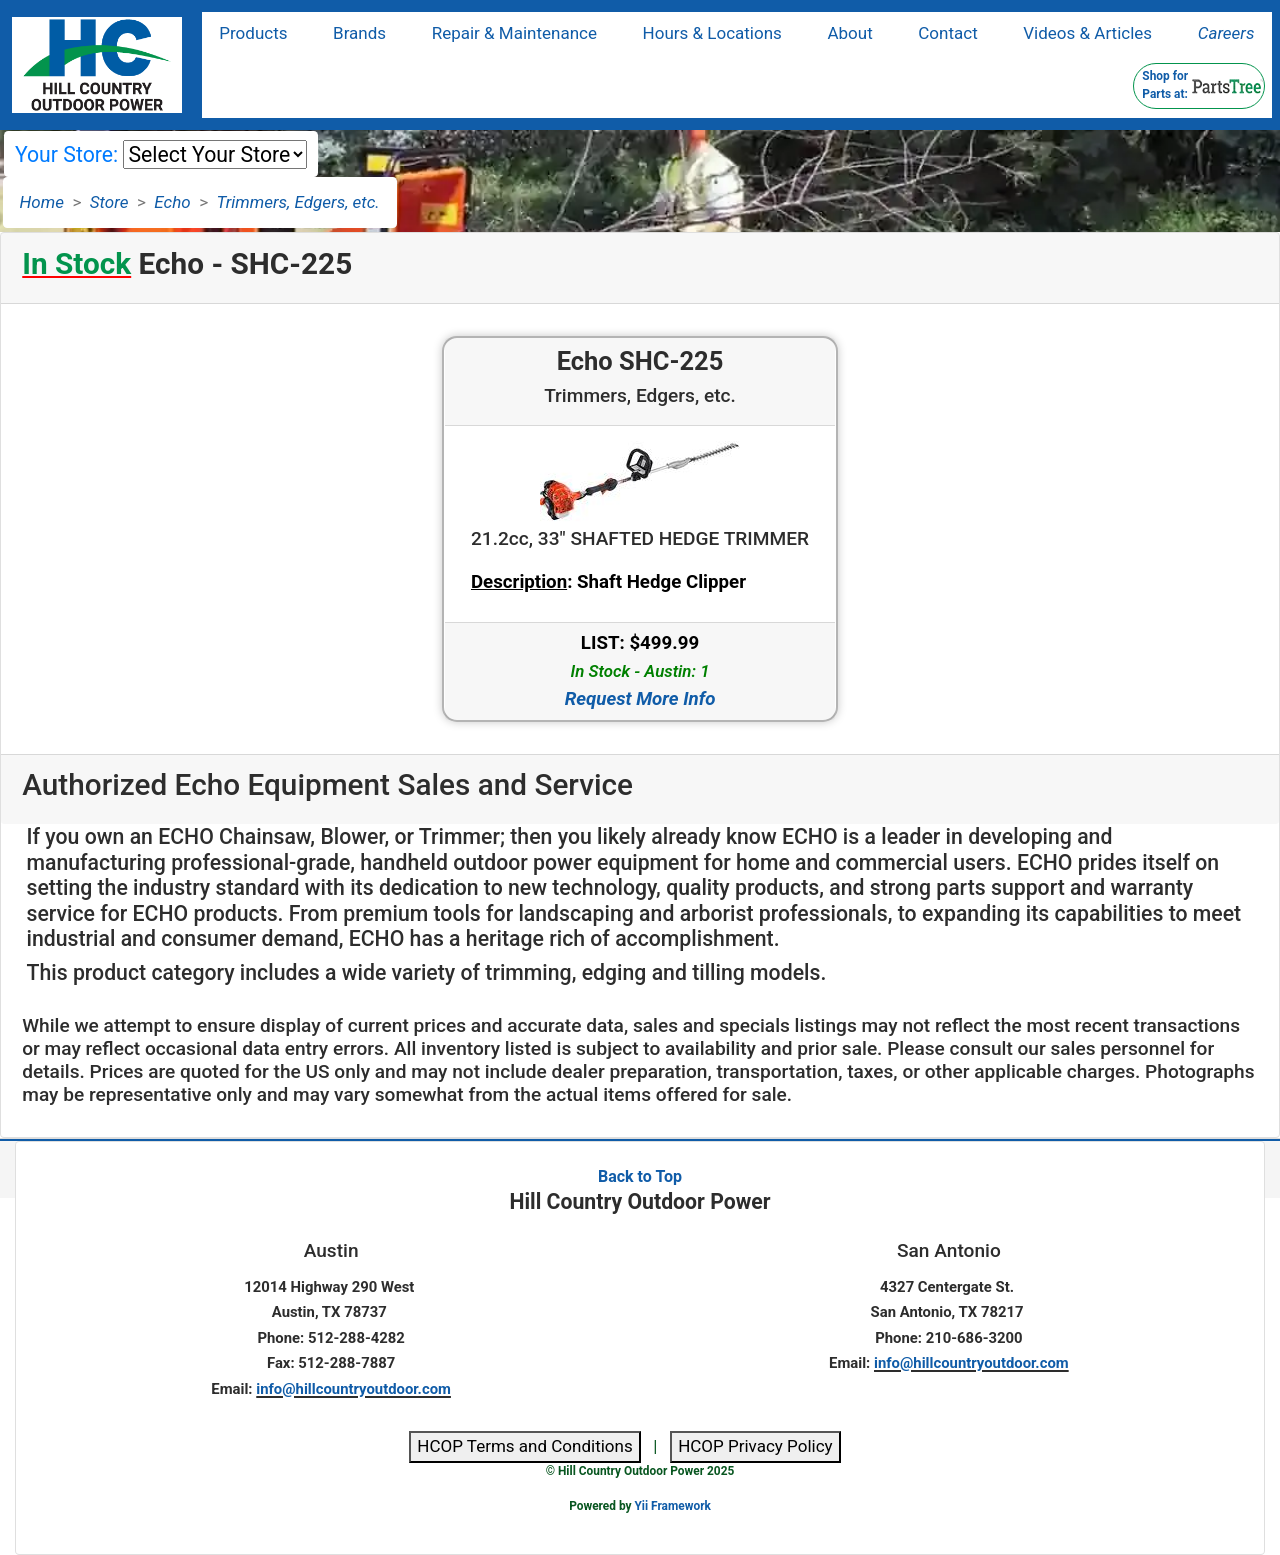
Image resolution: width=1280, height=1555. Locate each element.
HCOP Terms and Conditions (524, 1446)
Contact (947, 33)
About (849, 33)
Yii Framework (672, 1506)
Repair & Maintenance (514, 33)
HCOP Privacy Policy (755, 1446)
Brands (359, 33)
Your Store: (66, 154)
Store (109, 202)
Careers (1226, 33)
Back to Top (640, 1176)
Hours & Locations (712, 33)
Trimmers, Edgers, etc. (298, 202)
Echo (172, 202)
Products (253, 33)
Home (42, 202)
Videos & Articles (1087, 33)
